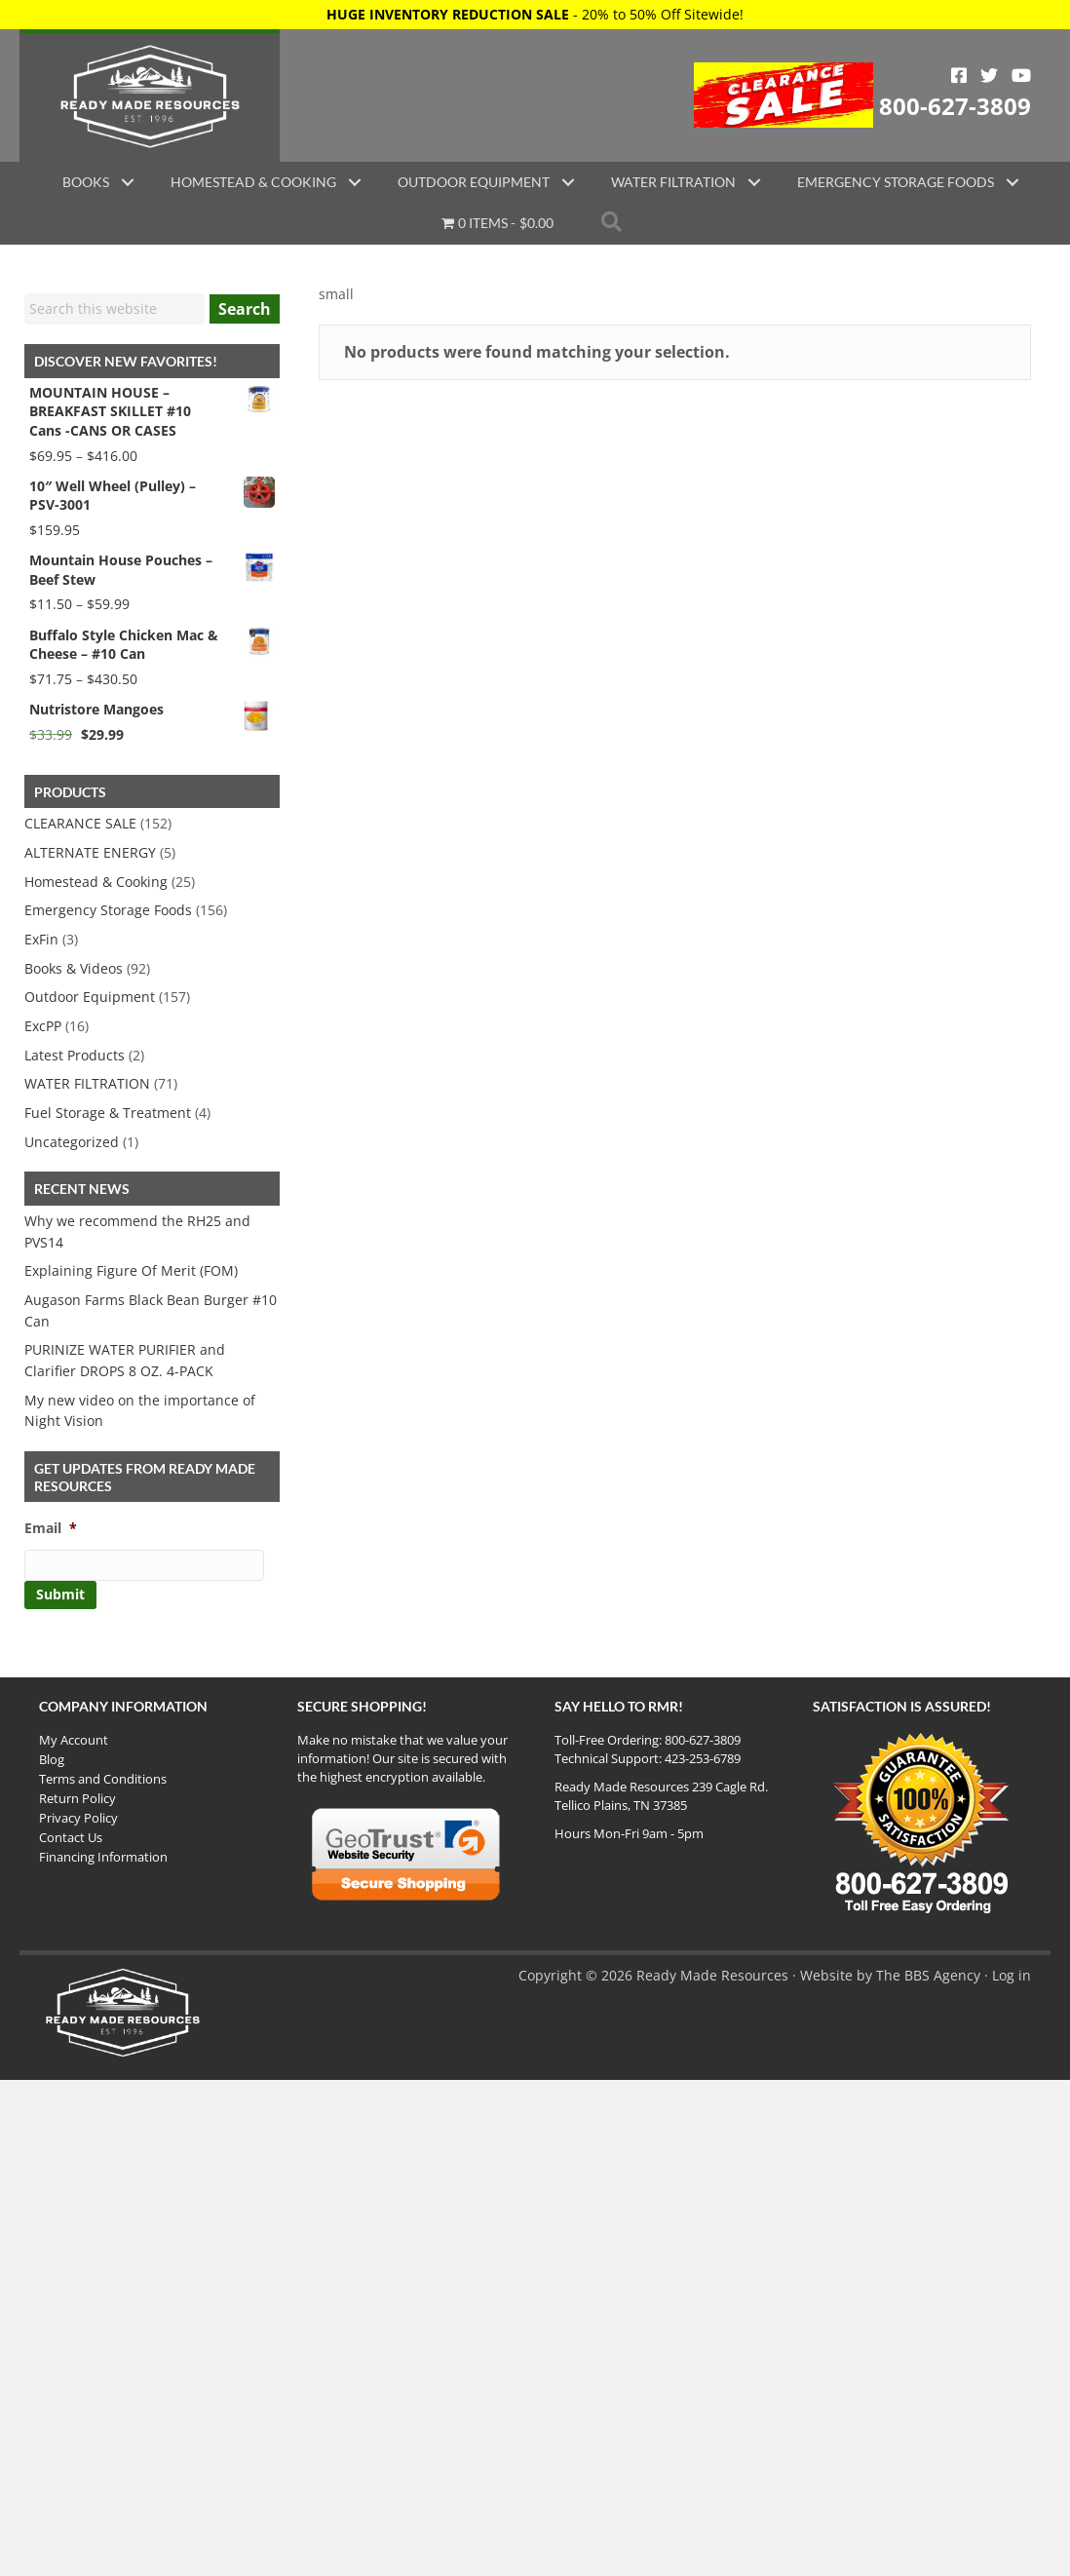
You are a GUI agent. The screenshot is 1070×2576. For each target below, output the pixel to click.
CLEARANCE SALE (80, 823)
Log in (1011, 1975)
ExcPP (42, 1026)
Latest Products (74, 1055)
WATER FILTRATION (87, 1083)
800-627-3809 (955, 106)
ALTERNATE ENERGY (90, 852)
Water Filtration (673, 181)
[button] (127, 182)
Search (244, 309)
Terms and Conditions (103, 1779)
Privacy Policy (78, 1817)
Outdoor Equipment (474, 181)
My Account (73, 1740)
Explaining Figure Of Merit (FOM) (131, 1270)
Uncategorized (71, 1142)
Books (85, 181)
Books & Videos (73, 968)
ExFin (41, 939)
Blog (51, 1759)
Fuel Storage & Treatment (107, 1112)
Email (50, 1528)
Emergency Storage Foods (895, 181)
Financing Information (103, 1856)
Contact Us (70, 1837)
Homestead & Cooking (253, 181)
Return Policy (77, 1798)
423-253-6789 (703, 1758)
